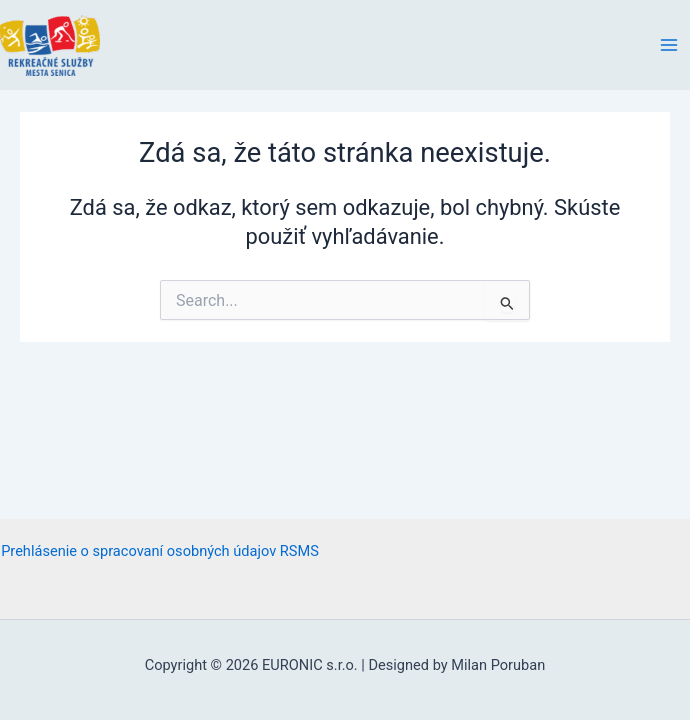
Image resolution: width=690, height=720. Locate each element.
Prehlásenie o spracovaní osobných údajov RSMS (160, 551)
